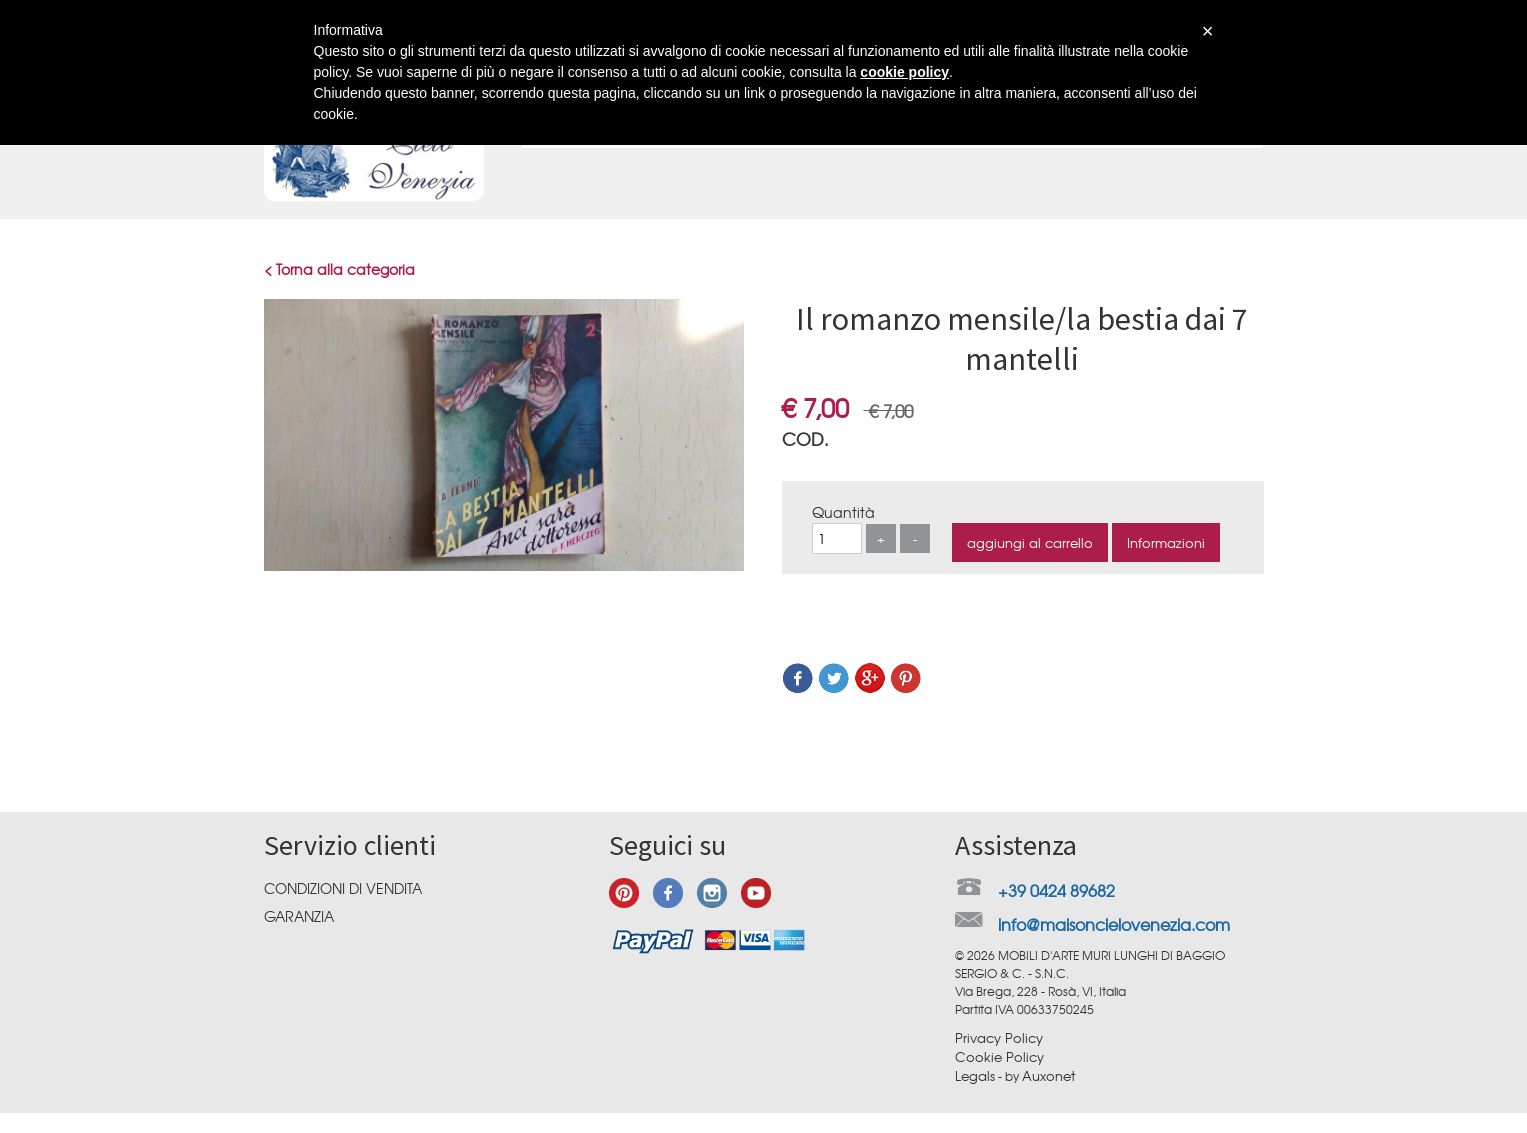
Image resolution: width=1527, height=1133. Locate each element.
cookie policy (904, 72)
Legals (975, 1075)
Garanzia (299, 916)
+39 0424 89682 (1056, 890)
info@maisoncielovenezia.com (1114, 924)
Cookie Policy (999, 1056)
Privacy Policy (999, 1037)
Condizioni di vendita (343, 888)
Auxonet (1048, 1075)
